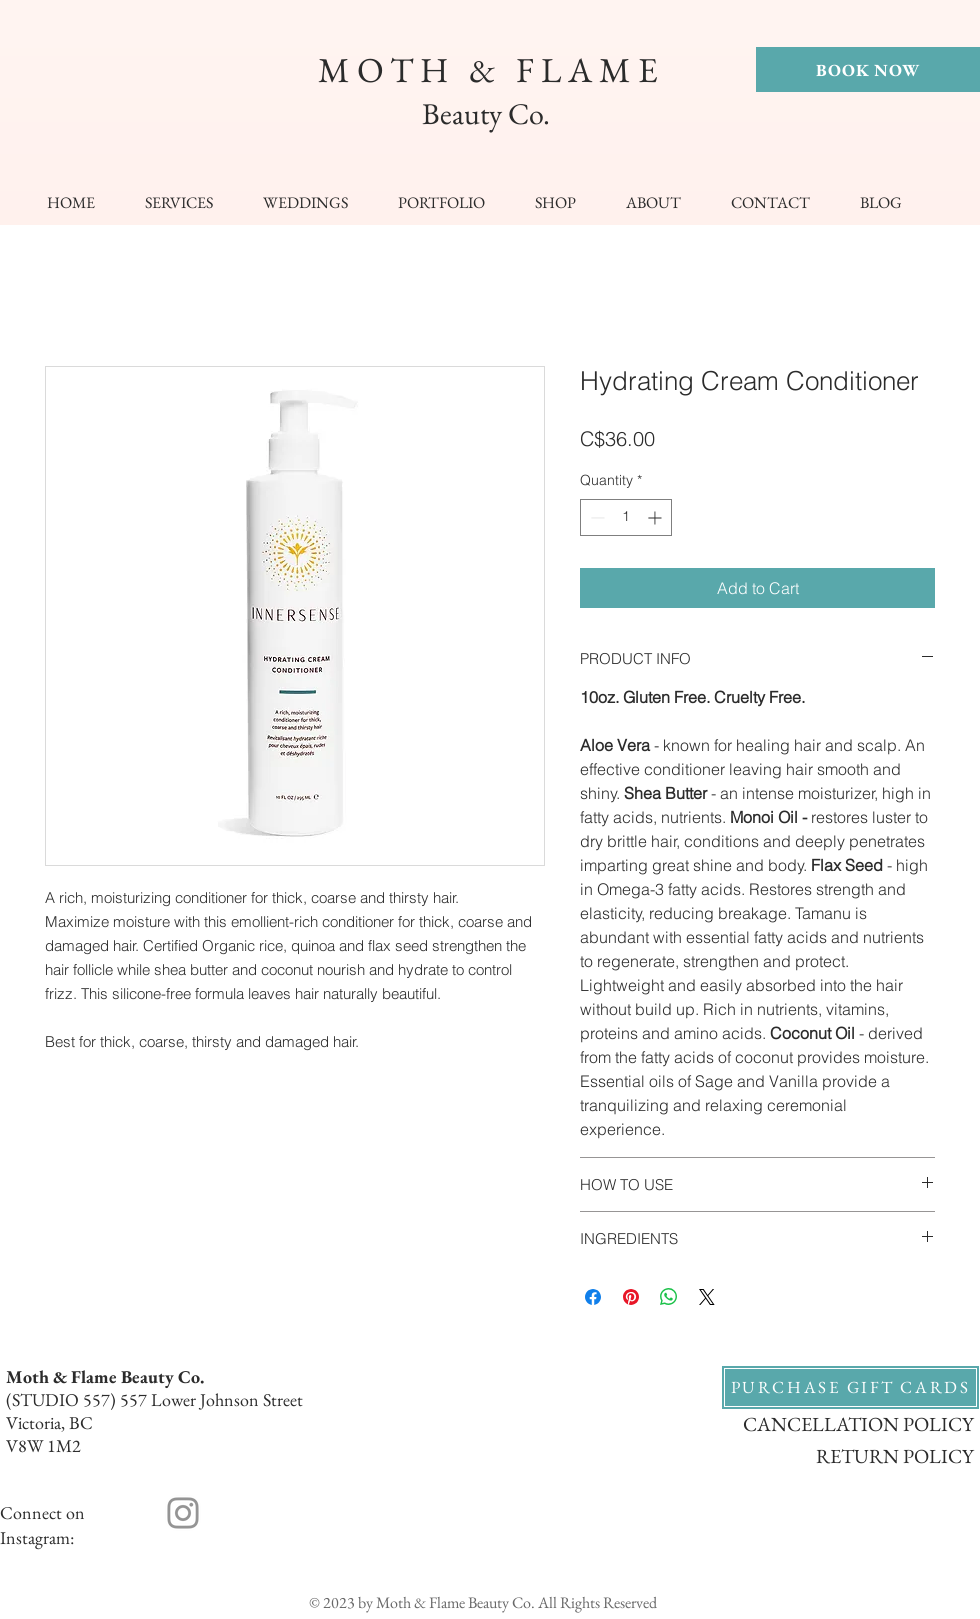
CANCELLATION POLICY (858, 1424)
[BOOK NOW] (868, 69)
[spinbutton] (626, 517)
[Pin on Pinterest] (631, 1297)
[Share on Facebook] (593, 1297)
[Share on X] (707, 1297)
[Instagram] (183, 1513)
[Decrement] (595, 517)
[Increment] (656, 517)
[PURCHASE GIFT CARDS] (850, 1387)
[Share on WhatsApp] (669, 1297)
